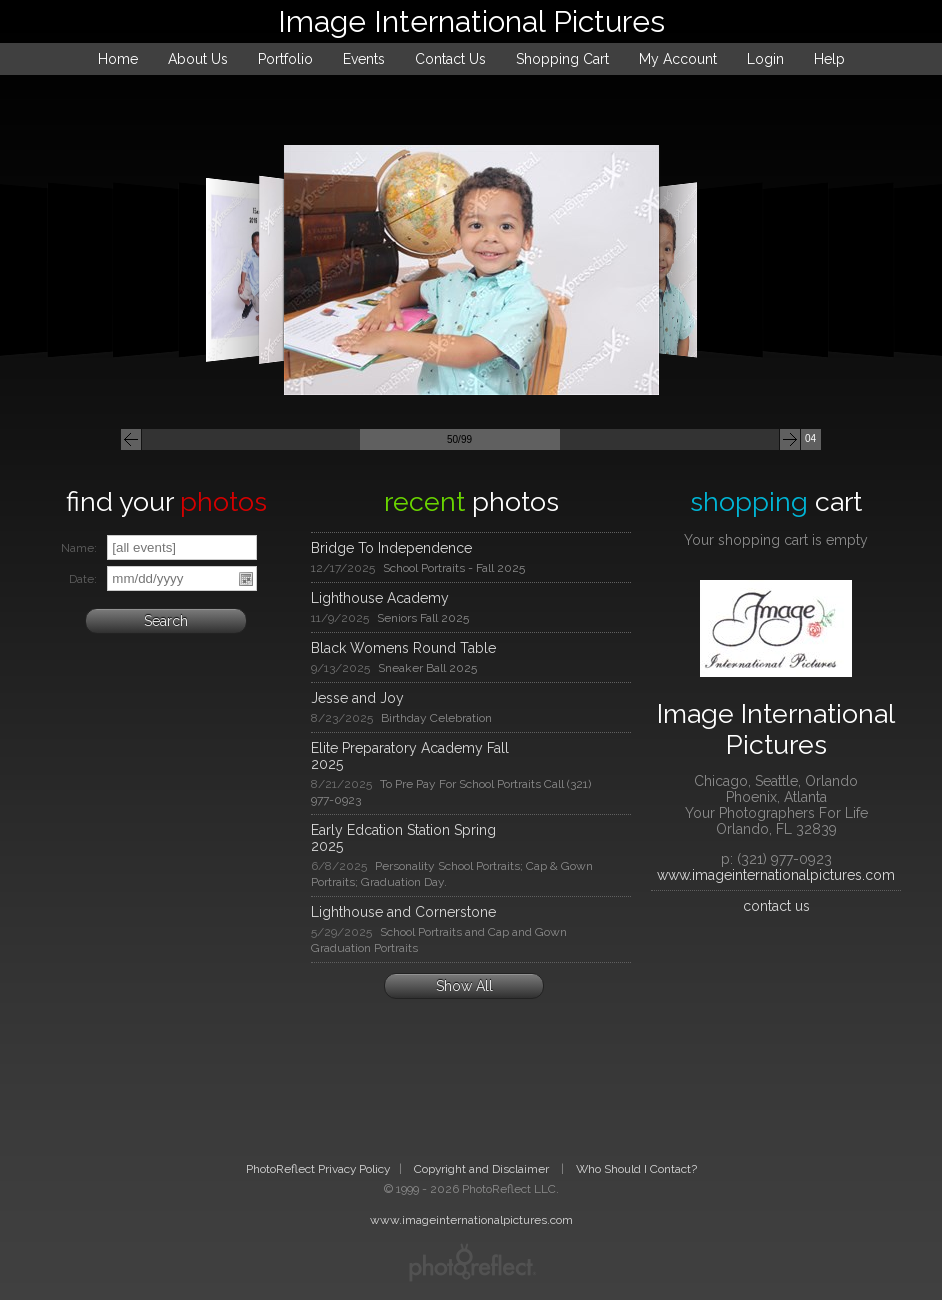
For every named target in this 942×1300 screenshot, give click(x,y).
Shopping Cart (562, 59)
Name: (79, 548)
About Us (198, 59)
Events (364, 59)
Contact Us (450, 59)
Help (829, 59)
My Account (678, 59)
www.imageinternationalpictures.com (776, 875)
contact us (776, 906)
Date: (83, 579)
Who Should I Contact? (636, 1169)
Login (765, 59)
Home (118, 59)
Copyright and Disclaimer (483, 1169)
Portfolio (285, 59)
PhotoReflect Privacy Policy (318, 1169)
